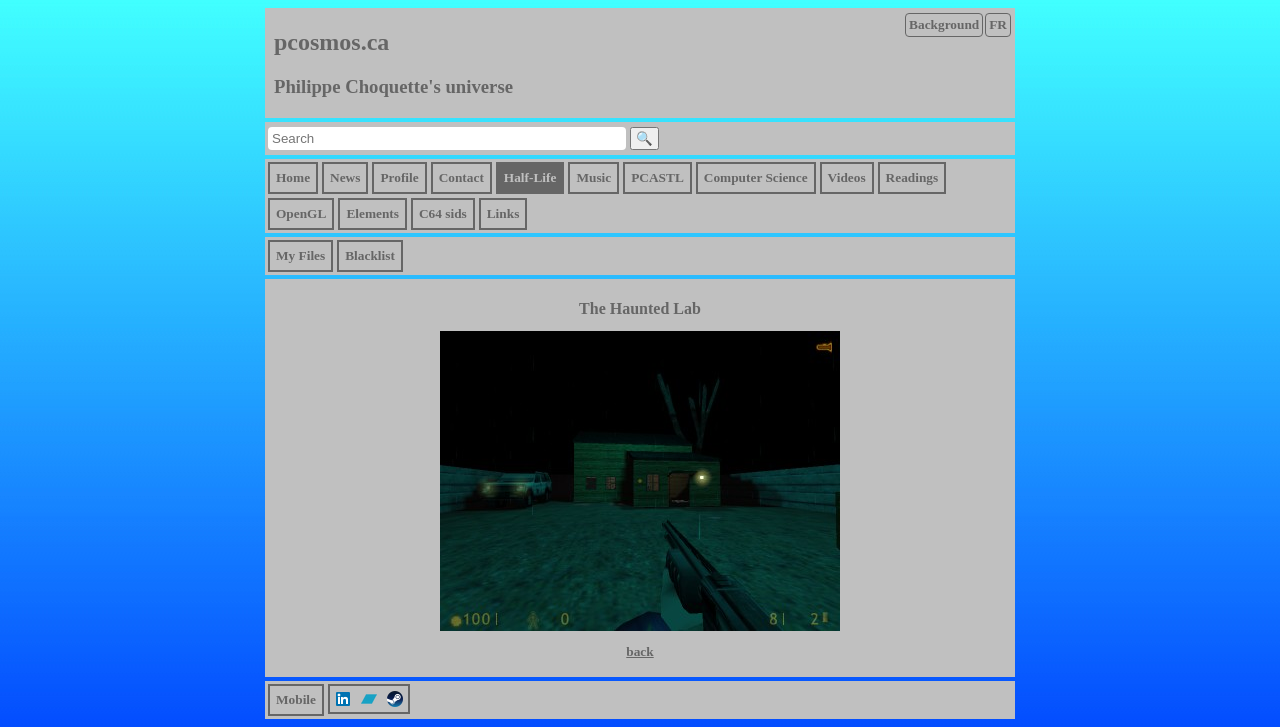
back (639, 651)
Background (944, 24)
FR (998, 24)
